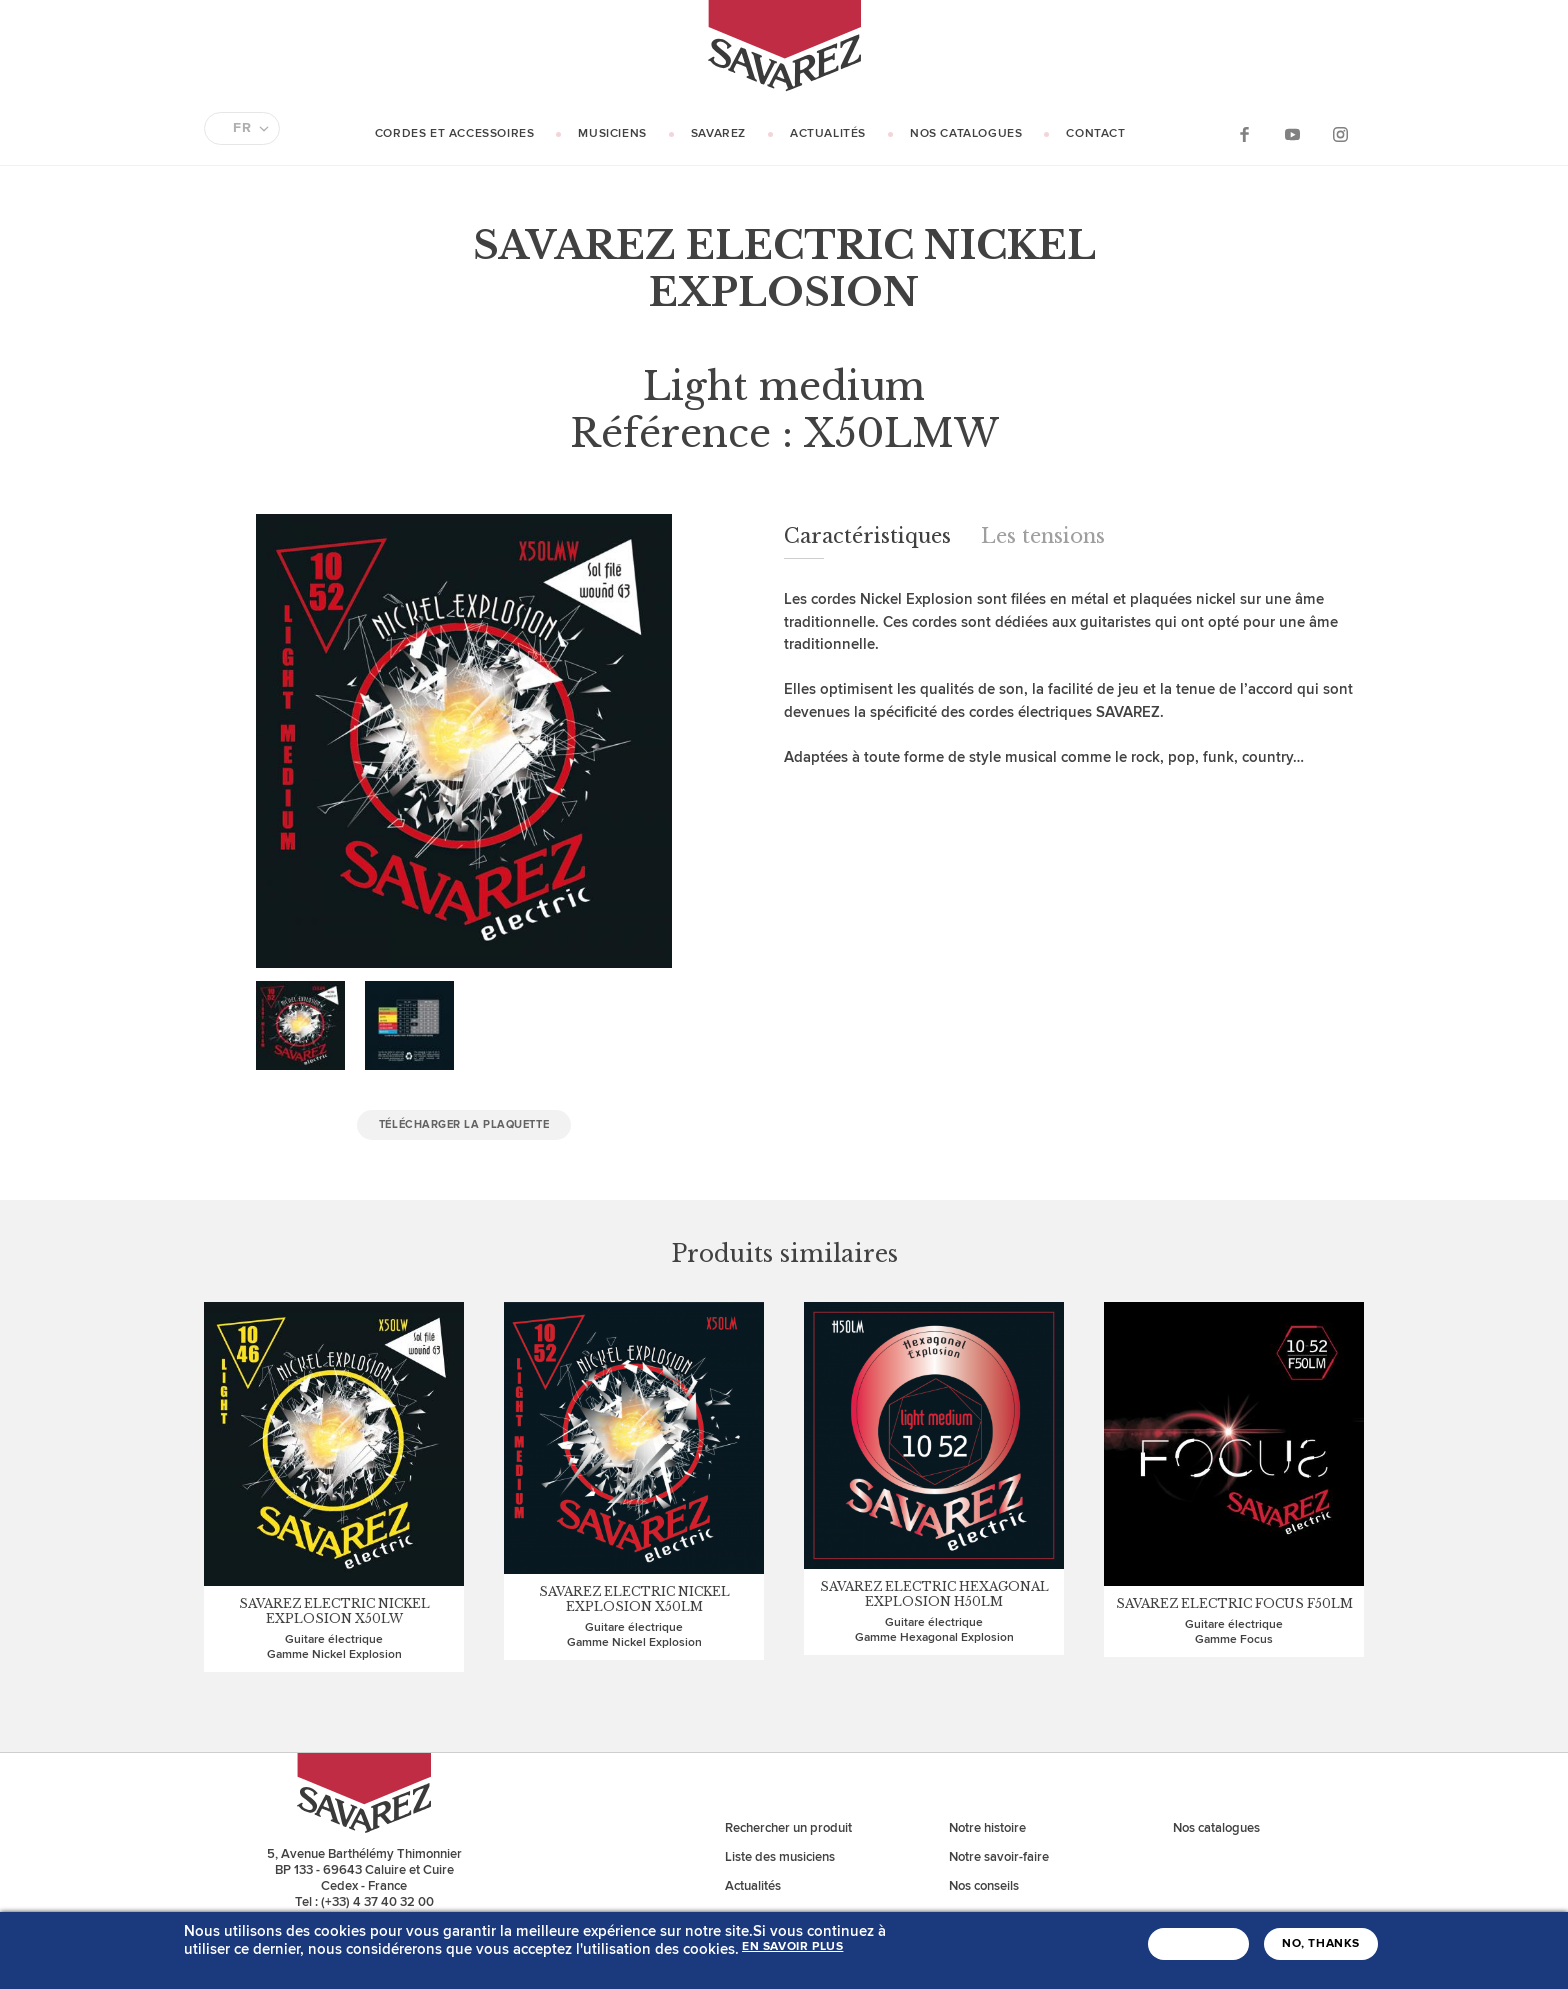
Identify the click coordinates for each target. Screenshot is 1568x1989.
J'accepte (1198, 1944)
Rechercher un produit (788, 1828)
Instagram (1340, 133)
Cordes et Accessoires (455, 133)
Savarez (718, 133)
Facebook (1244, 133)
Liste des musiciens (780, 1857)
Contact (1095, 133)
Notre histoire (987, 1828)
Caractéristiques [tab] (867, 536)
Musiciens (612, 133)
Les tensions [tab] (1043, 536)
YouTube (1292, 133)
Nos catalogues (966, 133)
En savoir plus (792, 1947)
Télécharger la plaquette (464, 1124)
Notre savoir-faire (999, 1857)
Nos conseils (984, 1886)
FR (242, 128)
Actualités (828, 133)
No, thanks (1321, 1944)
